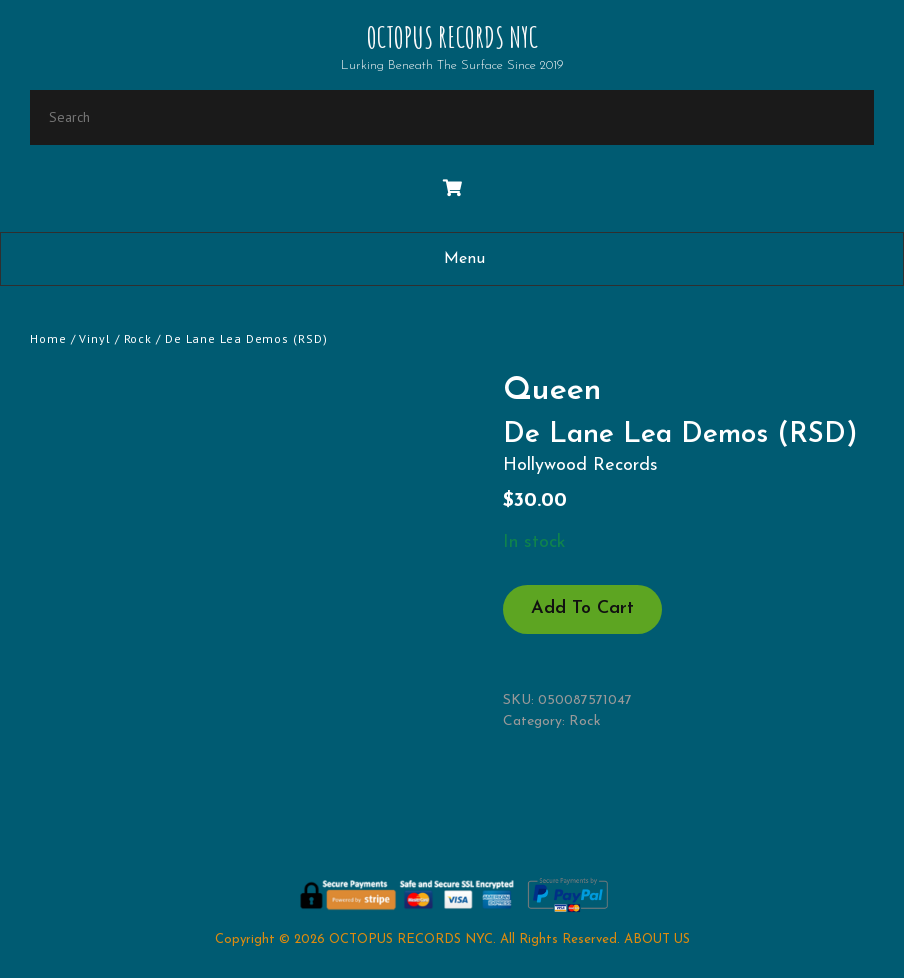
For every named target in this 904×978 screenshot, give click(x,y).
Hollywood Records (580, 465)
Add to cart (582, 608)
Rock (138, 338)
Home (48, 338)
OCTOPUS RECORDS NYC (452, 37)
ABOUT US (657, 939)
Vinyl (95, 338)
